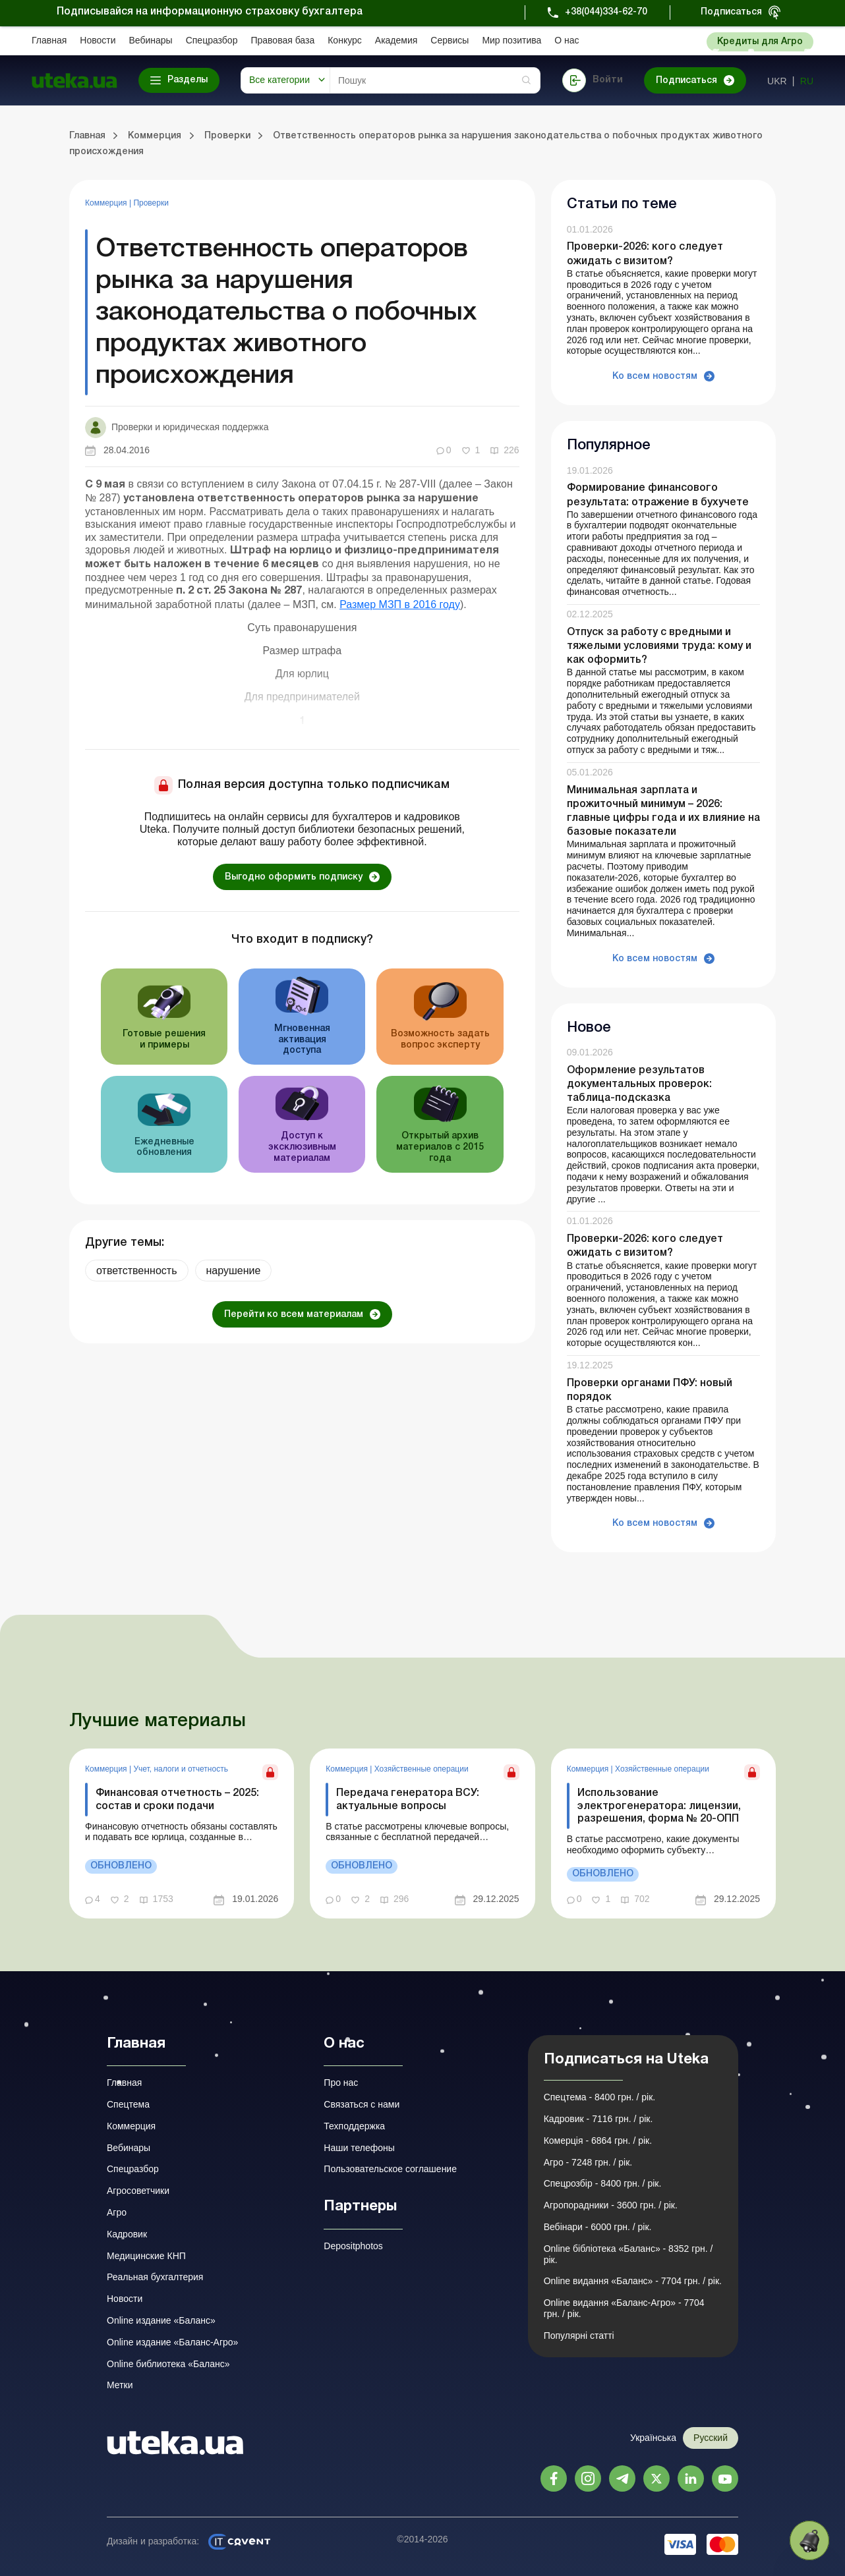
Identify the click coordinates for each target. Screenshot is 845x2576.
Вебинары (151, 40)
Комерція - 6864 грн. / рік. (598, 2140)
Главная (49, 40)
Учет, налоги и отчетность (180, 1769)
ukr (777, 81)
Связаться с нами (361, 2104)
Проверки (151, 203)
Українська (653, 2437)
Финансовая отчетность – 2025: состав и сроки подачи (177, 1799)
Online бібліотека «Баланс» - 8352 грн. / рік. (628, 2254)
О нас (566, 40)
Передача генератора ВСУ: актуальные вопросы (407, 1799)
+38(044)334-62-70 (606, 12)
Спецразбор (212, 40)
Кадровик (127, 2234)
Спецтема (128, 2104)
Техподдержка (354, 2126)
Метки (120, 2385)
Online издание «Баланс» (161, 2320)
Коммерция (107, 203)
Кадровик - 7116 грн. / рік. (598, 2119)
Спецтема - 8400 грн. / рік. (600, 2097)
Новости (97, 40)
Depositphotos (353, 2246)
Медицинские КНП (146, 2256)
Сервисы (449, 40)
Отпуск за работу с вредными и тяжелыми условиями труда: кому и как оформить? (659, 646)
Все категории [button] (279, 79)
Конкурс (345, 40)
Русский (710, 2437)
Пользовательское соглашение (390, 2169)
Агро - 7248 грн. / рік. (588, 2162)
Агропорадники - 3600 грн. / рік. (611, 2205)
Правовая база (282, 40)
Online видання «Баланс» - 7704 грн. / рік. (633, 2281)
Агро (117, 2212)
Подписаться (731, 12)
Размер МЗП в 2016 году (399, 604)
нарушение (233, 1270)
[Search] (435, 80)
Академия (396, 40)
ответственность (136, 1270)
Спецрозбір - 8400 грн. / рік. (603, 2183)
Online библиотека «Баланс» (168, 2364)
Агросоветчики (138, 2190)
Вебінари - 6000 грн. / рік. (598, 2227)
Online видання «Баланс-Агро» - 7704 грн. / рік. (624, 2308)
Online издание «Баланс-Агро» (172, 2342)
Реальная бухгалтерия (155, 2277)
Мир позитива (511, 40)
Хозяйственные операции (421, 1769)
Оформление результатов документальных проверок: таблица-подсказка (639, 1084)
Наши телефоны (359, 2147)
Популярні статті (579, 2335)
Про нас (341, 2082)
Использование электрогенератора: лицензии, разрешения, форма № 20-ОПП (659, 1806)
